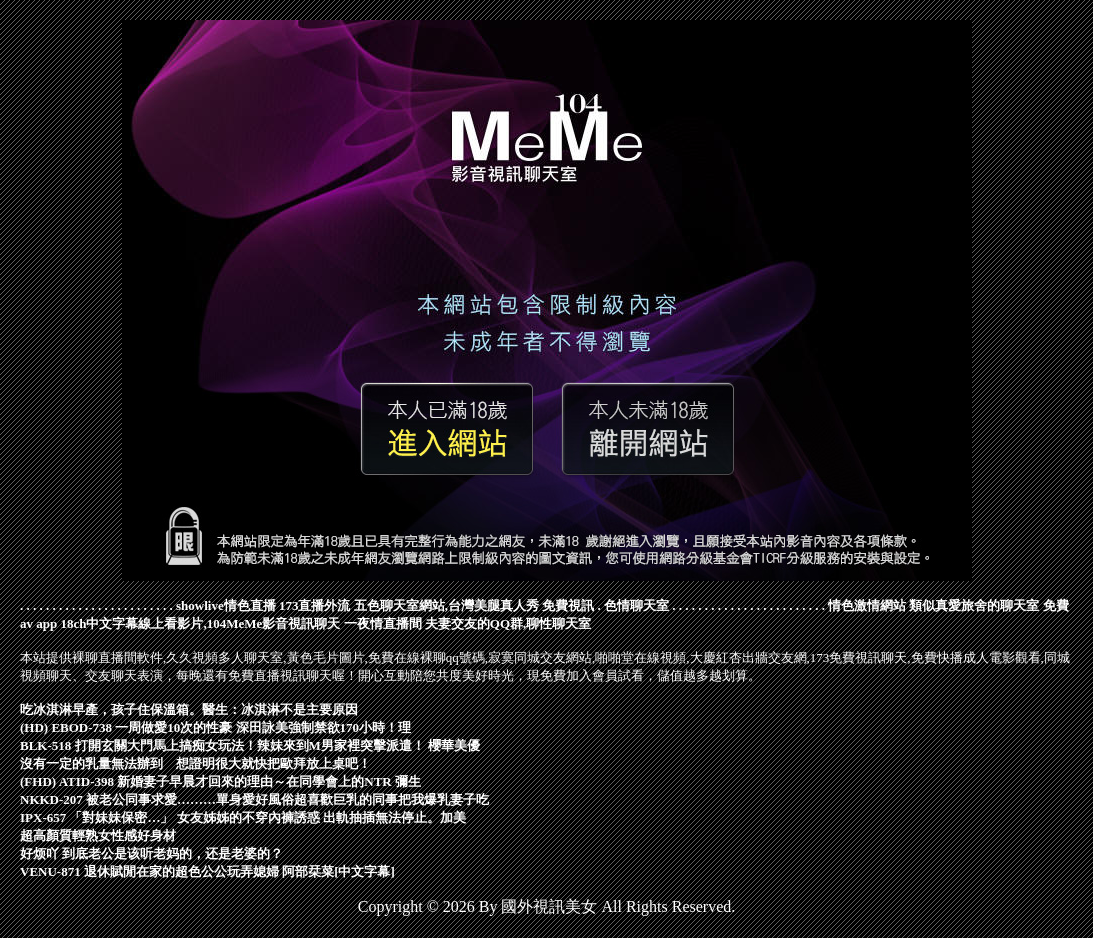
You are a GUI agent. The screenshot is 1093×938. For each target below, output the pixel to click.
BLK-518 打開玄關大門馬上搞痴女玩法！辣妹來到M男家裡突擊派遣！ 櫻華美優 (250, 745)
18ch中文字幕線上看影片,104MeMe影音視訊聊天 (200, 623)
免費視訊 (568, 605)
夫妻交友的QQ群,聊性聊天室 (508, 623)
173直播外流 (315, 605)
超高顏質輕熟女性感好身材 (98, 835)
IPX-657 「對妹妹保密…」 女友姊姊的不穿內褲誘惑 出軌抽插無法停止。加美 (243, 817)
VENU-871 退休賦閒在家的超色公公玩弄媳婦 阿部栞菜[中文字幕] (207, 871)
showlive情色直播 (226, 605)
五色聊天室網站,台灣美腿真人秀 (446, 605)
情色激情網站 (867, 605)
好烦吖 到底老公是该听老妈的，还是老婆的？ (151, 853)
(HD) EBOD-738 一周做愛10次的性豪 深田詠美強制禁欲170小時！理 (215, 727)
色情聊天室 (636, 605)
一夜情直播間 (383, 623)
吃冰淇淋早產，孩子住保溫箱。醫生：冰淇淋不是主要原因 (189, 709)
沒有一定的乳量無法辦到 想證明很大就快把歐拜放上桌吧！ (195, 763)
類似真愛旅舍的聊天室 (974, 605)
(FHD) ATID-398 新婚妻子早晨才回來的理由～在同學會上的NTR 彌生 (220, 781)
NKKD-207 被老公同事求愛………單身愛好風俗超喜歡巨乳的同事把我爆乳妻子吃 (254, 799)
